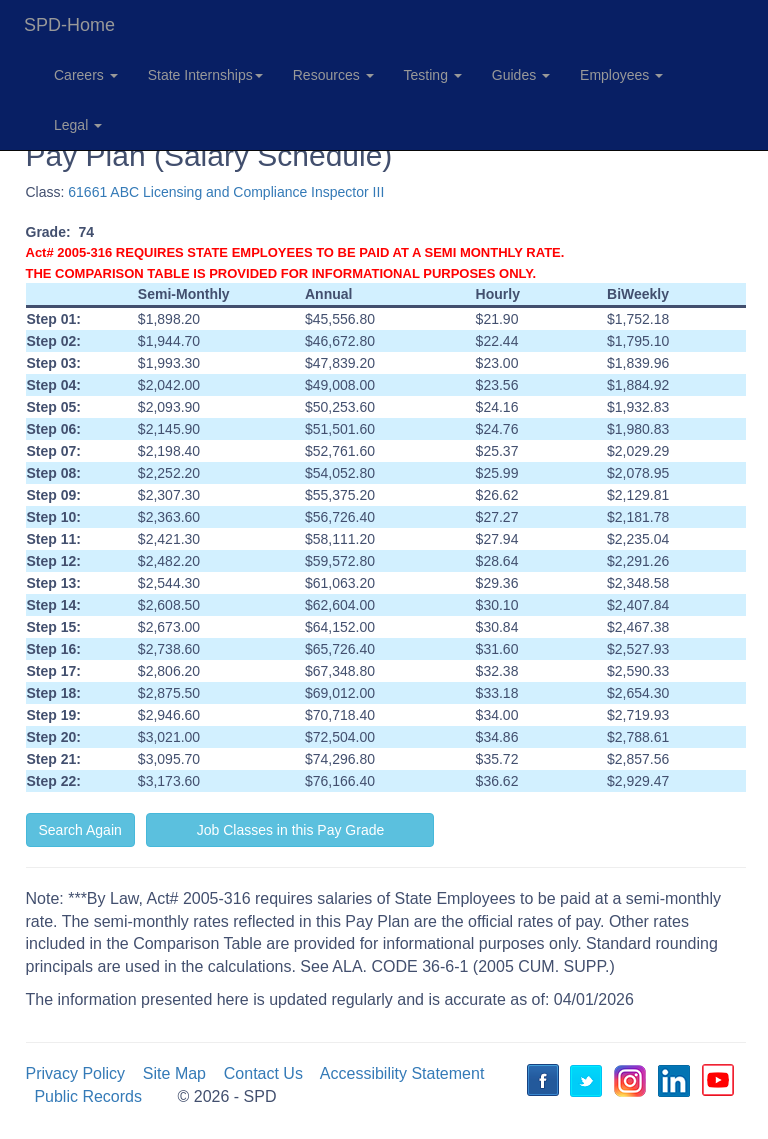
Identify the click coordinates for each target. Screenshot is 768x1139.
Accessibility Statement (402, 1073)
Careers (86, 75)
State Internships (205, 75)
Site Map (174, 1073)
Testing (433, 75)
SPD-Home (69, 25)
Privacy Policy (76, 1073)
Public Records (88, 1096)
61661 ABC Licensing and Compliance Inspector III (226, 192)
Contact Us (263, 1073)
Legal (78, 125)
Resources (333, 75)
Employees (621, 75)
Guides (521, 75)
